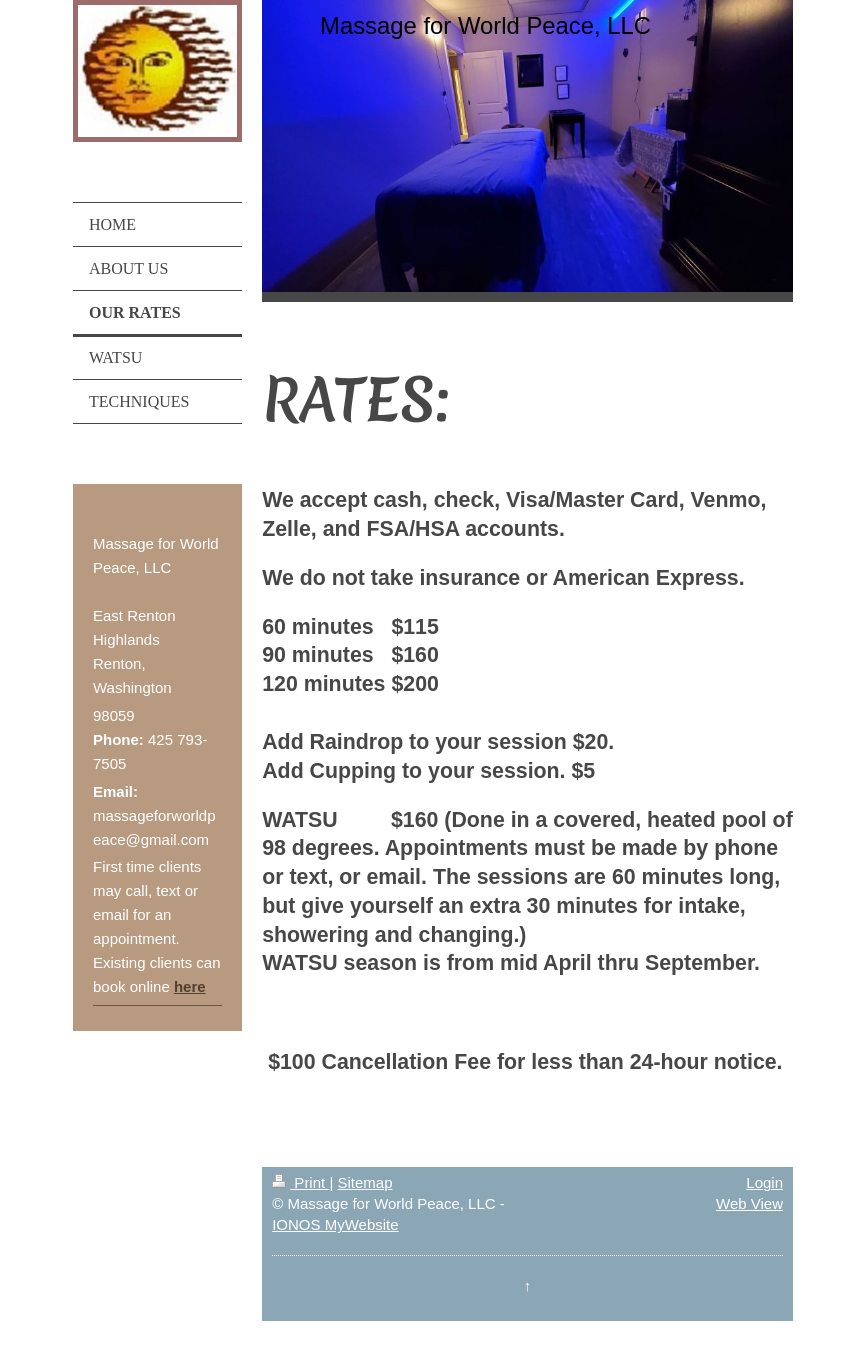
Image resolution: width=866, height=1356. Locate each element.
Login (764, 1182)
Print (300, 1182)
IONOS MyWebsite (335, 1224)
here (190, 986)
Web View (749, 1203)
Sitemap (364, 1182)
